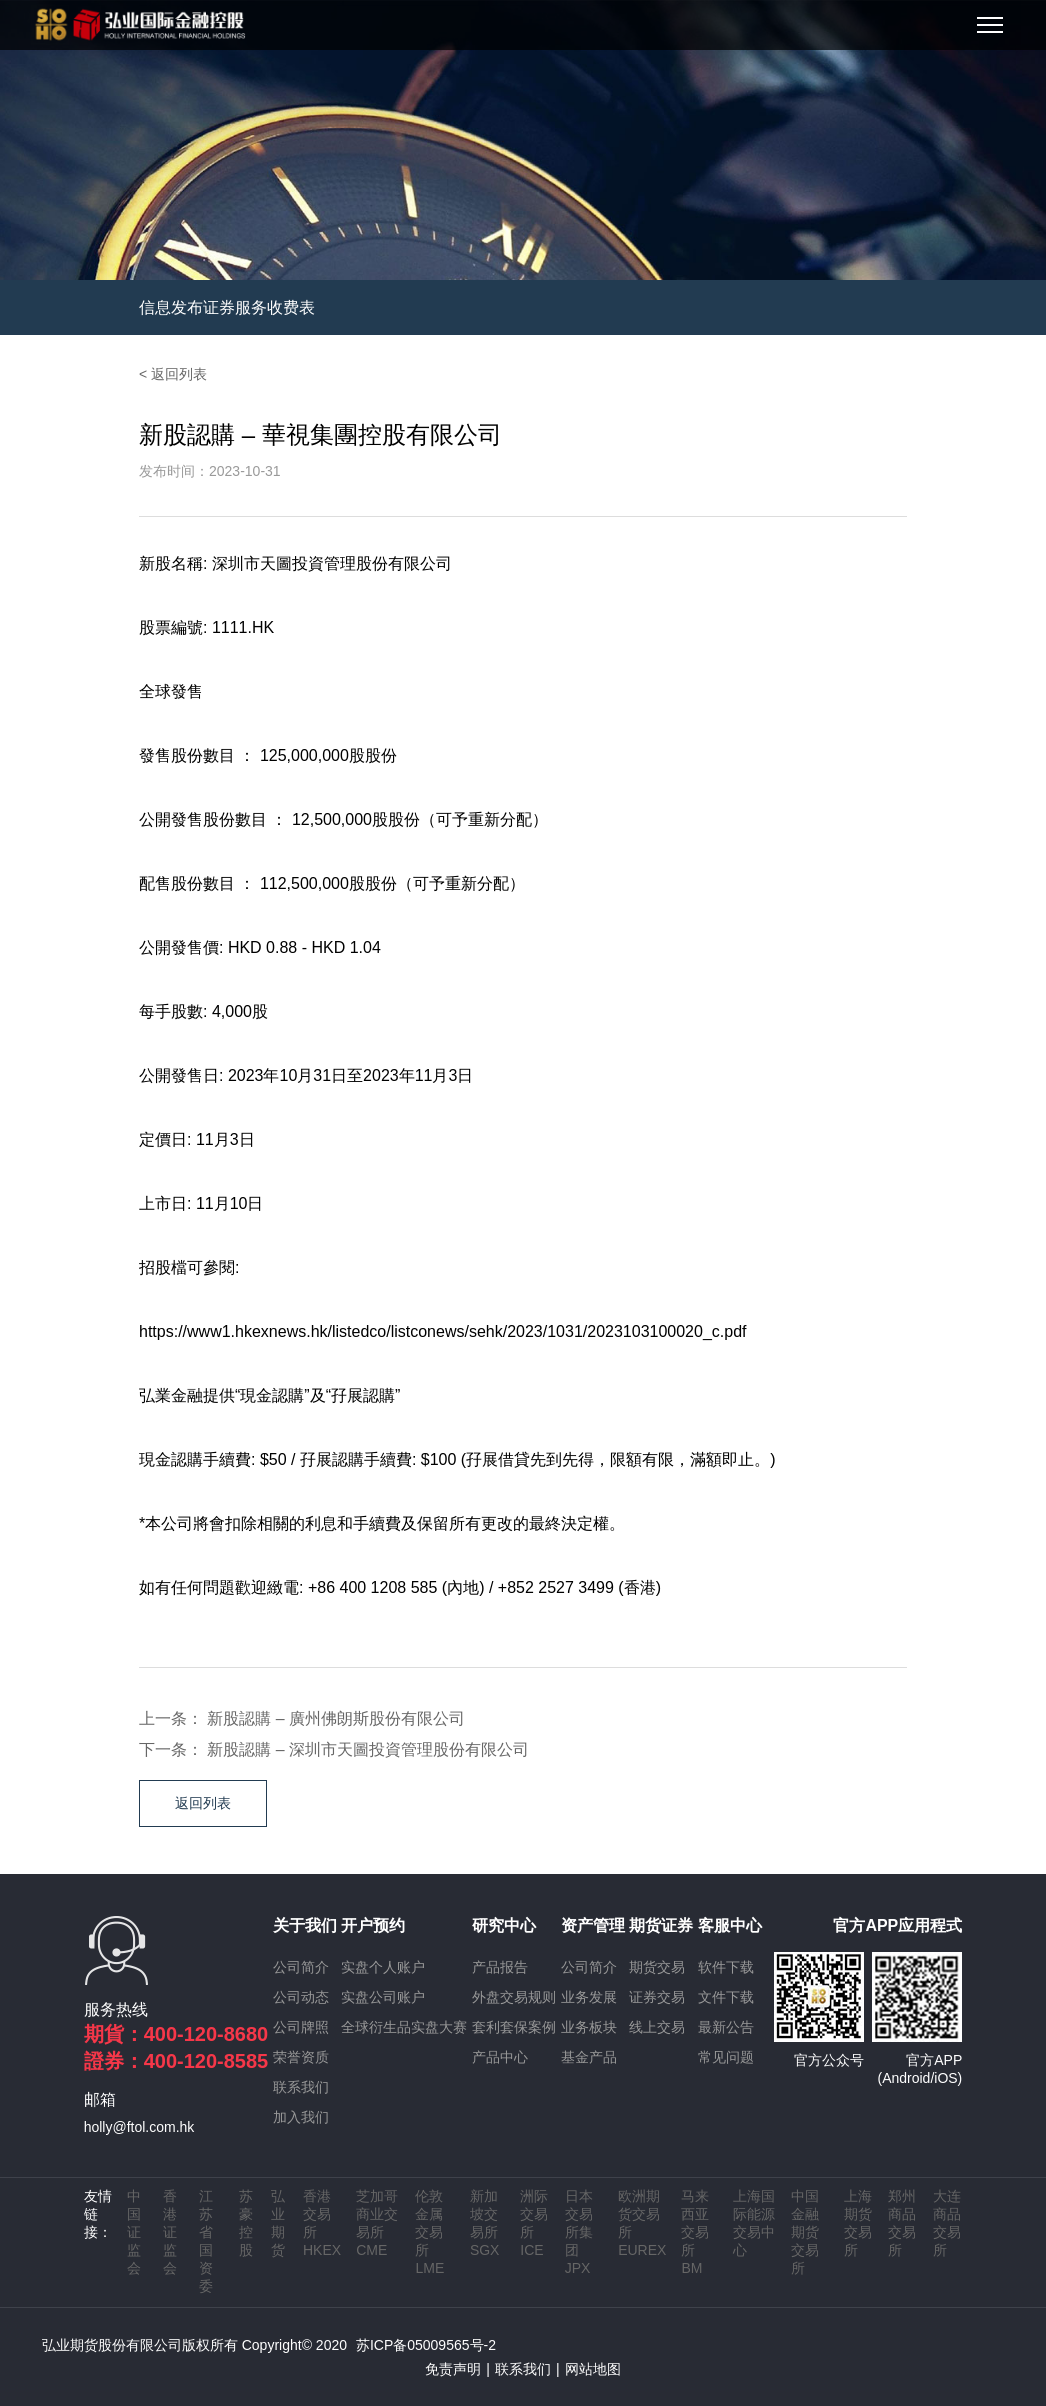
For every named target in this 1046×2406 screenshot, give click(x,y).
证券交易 (657, 1997)
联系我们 (301, 2087)
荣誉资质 (301, 2057)
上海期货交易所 (858, 2223)
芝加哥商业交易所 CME (377, 2223)
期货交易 (657, 1967)
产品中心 (500, 2057)
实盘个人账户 (383, 1967)
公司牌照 (301, 2027)
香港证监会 (170, 2232)
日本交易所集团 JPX (579, 2232)
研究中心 (504, 1925)
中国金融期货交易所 (805, 2232)
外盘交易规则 (514, 1997)
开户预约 (373, 1925)
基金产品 (589, 2057)
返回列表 (203, 1803)
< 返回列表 (173, 374)
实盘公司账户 (383, 1997)
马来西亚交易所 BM (695, 2232)
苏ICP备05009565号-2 (426, 2345)
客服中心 (730, 1925)
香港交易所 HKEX (322, 2223)
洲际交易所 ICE (534, 2223)
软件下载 (726, 1967)
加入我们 (301, 2117)
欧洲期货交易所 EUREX (642, 2223)
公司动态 (301, 1997)
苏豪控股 (246, 2223)
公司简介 (301, 1967)
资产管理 (593, 1925)
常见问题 (726, 2057)
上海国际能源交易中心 (754, 2223)
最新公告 (726, 2027)
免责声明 (453, 2369)
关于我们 (305, 1925)
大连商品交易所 (947, 2223)
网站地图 (593, 2369)
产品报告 (500, 1967)
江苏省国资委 (206, 2241)
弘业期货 (278, 2223)
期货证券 (661, 1925)
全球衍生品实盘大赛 (404, 2027)
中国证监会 (134, 2232)
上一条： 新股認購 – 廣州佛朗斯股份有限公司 (302, 1718)
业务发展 (589, 1997)
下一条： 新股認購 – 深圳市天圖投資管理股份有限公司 (334, 1749)
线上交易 (657, 2027)
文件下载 (726, 1997)
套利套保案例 (514, 2027)
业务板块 (589, 2027)
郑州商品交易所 (902, 2223)
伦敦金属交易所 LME (429, 2232)
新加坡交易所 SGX (485, 2223)
